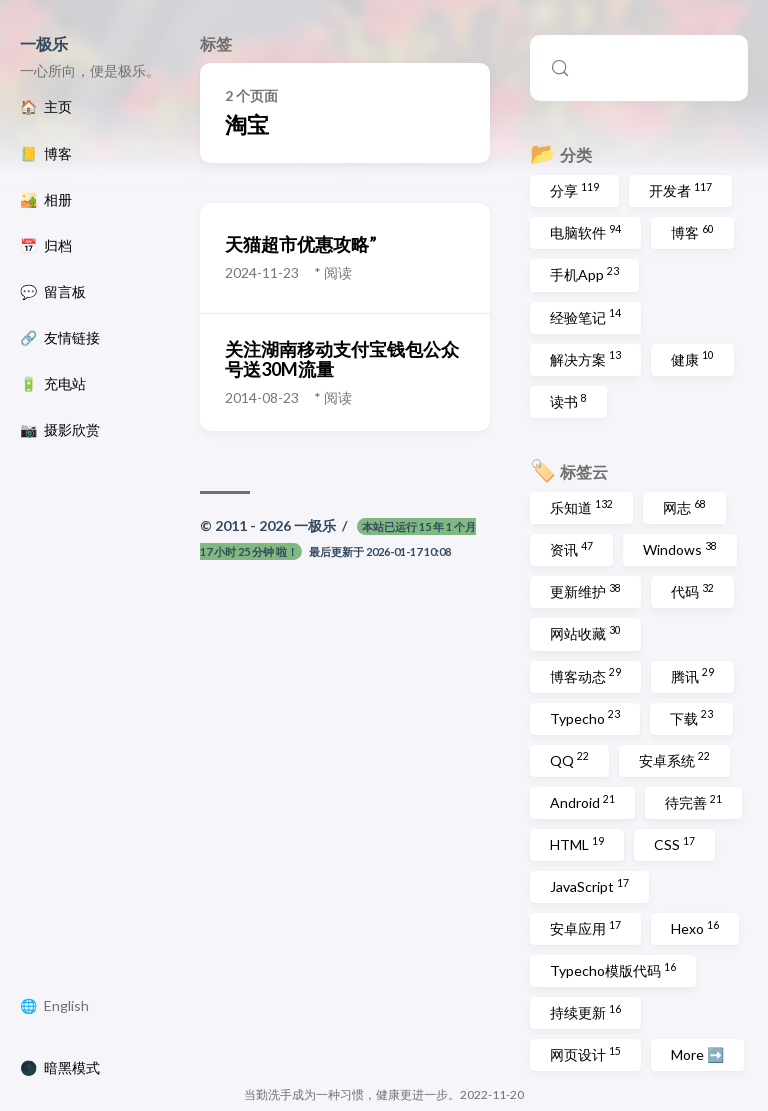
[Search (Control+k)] (639, 68)
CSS (674, 844)
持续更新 (585, 1012)
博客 (692, 232)
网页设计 (585, 1054)
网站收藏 (585, 633)
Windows (680, 549)
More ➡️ (697, 1054)
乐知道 (581, 507)
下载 (691, 717)
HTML (577, 844)
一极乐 (44, 43)
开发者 (680, 190)
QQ (569, 759)
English (66, 1006)
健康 (692, 358)
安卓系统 (674, 759)
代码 (692, 591)
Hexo (695, 928)
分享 (574, 190)
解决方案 (585, 358)
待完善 (693, 802)
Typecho (585, 717)
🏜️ (46, 200)
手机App (584, 274)
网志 (684, 507)
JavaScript (589, 886)
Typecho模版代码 (613, 970)
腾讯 (692, 675)
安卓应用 (585, 928)
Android (582, 802)
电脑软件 (585, 232)
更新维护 (585, 591)
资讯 (571, 549)
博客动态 (585, 675)
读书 (568, 401)
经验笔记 (585, 316)
